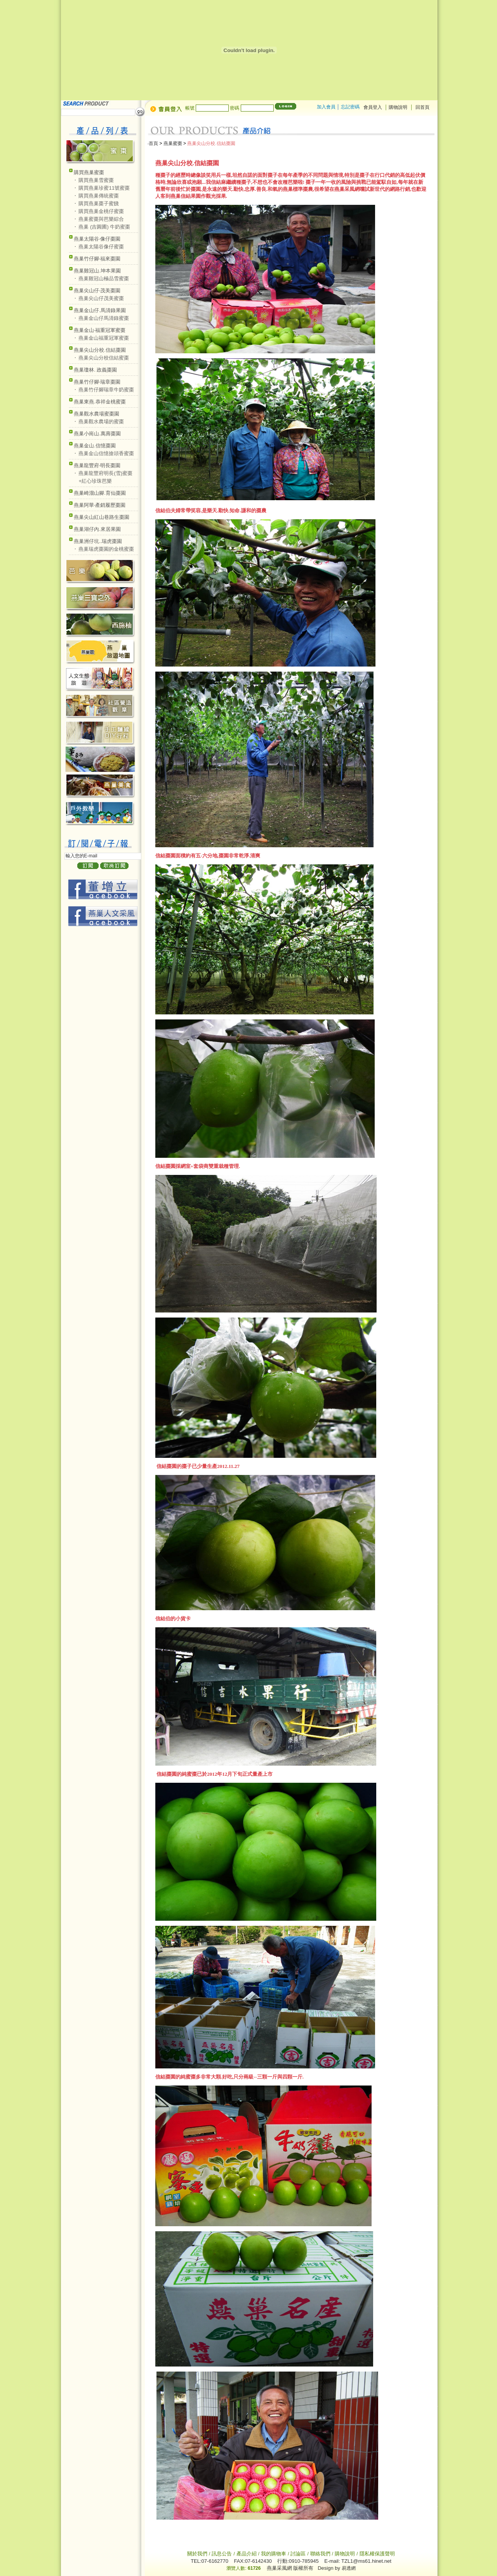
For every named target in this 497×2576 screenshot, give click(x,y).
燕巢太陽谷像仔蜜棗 (101, 247)
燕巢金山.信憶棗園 (95, 446)
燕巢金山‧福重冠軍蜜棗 (99, 330)
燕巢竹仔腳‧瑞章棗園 (97, 382)
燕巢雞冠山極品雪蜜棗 (103, 278)
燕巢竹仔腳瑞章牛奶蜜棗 (106, 390)
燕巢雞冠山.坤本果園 (97, 271)
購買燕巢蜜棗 (89, 172)
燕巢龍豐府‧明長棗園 (97, 465)
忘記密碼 (350, 107)
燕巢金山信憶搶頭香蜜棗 (106, 453)
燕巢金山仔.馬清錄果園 (100, 310)
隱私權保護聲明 (377, 2554)
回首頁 (422, 107)
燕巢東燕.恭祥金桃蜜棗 (100, 402)
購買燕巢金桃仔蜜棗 (101, 211)
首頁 (153, 143)
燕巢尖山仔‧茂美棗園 (97, 290)
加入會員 (326, 107)
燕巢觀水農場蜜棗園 (96, 414)
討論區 (298, 2554)
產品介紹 (246, 2554)
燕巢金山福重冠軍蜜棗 (103, 338)
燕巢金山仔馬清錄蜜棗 (103, 318)
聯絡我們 (320, 2554)
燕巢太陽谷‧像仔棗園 (97, 239)
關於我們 (198, 2554)
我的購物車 (273, 2554)
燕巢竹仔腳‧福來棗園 (97, 259)
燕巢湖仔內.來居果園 (97, 529)
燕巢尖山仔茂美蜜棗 (101, 298)
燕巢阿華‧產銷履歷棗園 (99, 505)
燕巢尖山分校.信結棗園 (100, 350)
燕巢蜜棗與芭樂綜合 (101, 219)
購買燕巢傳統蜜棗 (98, 196)
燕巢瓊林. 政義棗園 (95, 370)
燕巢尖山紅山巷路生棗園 (101, 517)
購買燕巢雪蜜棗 (96, 180)
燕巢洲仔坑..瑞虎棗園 (98, 541)
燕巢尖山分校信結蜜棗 (103, 358)
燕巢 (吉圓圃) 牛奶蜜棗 (104, 227)
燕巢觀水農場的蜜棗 (101, 421)
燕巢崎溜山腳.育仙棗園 (100, 493)
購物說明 (398, 107)
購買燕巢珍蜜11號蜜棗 (103, 188)
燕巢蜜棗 (172, 143)
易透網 (349, 2568)
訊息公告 (222, 2554)
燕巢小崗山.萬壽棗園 (97, 433)
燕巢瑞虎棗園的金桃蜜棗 (106, 549)
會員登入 (372, 107)
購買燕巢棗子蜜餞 (98, 203)
